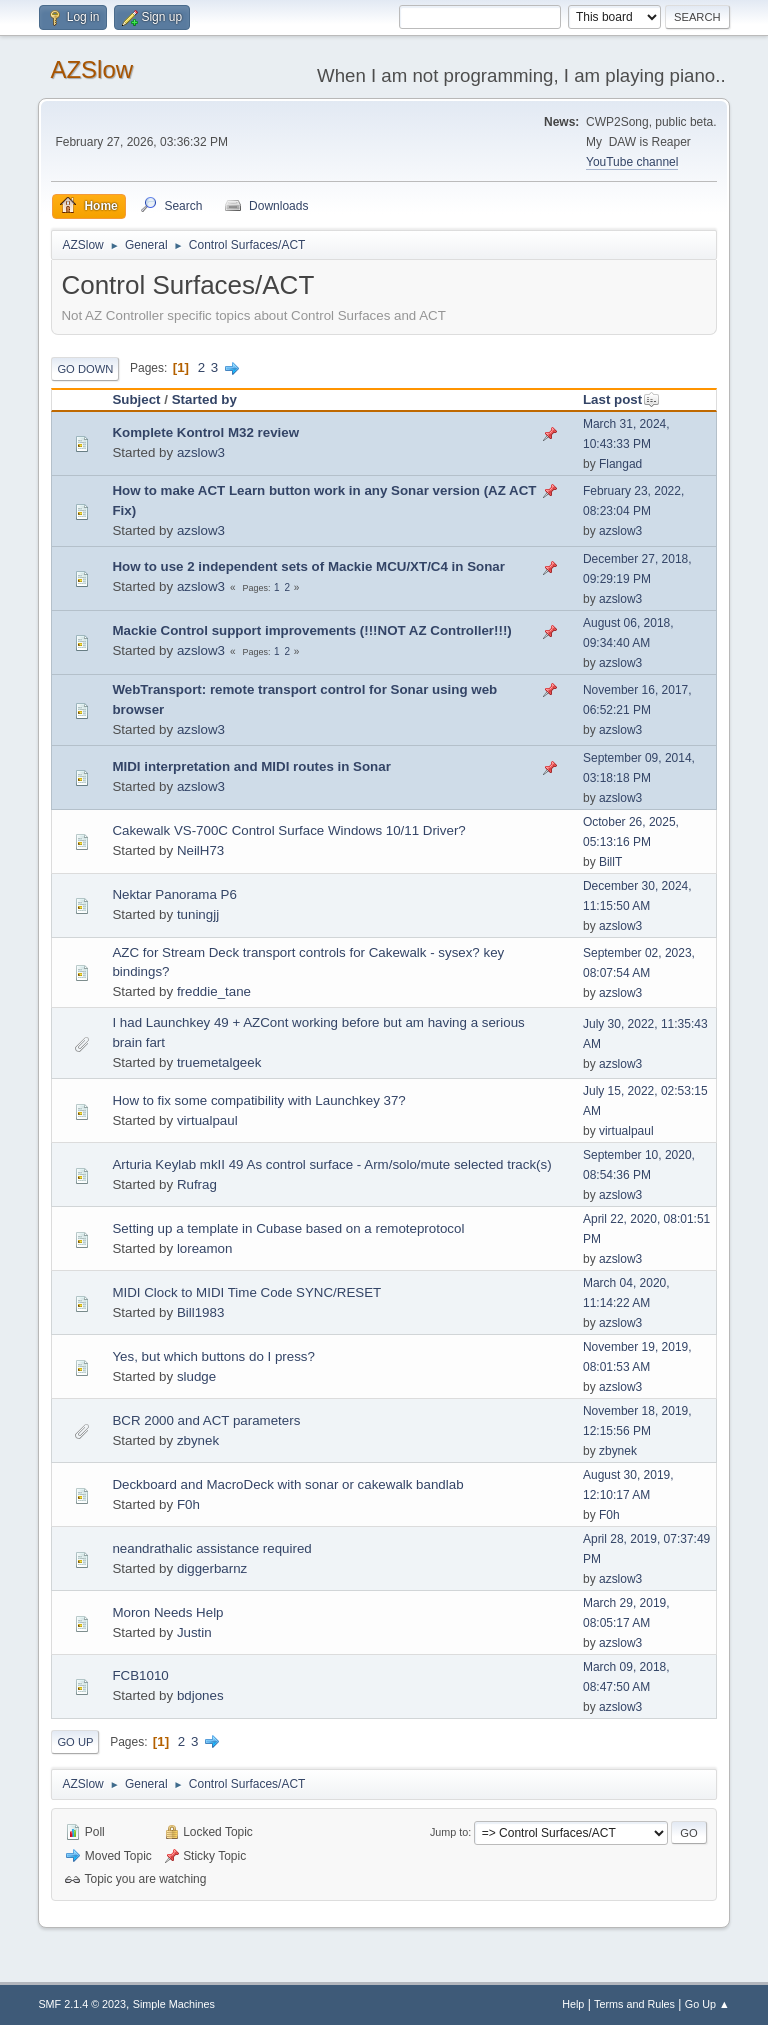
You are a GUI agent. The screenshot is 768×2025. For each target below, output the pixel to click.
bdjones (200, 1695)
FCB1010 (140, 1675)
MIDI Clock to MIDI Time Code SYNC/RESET (246, 1292)
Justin (194, 1632)
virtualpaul (207, 1120)
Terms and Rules (634, 2004)
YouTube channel (632, 162)
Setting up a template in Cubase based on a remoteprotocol (288, 1228)
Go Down (85, 369)
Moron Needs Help (167, 1612)
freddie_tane (214, 991)
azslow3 (201, 452)
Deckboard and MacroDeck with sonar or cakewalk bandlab (287, 1484)
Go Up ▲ (707, 2004)
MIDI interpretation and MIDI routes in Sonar (251, 766)
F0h (188, 1504)
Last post (621, 399)
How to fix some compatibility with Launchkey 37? (258, 1100)
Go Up (75, 1742)
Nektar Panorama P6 (174, 894)
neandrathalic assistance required (211, 1548)
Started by (204, 399)
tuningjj (198, 914)
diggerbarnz (212, 1568)
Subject (136, 399)
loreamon (205, 1248)
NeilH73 (200, 850)
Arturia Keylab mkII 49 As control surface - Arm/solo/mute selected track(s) (331, 1164)
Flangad (620, 464)
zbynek (198, 1440)
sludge (196, 1376)
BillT (610, 862)
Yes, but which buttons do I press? (213, 1356)
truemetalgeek (219, 1062)
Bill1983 (200, 1312)
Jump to (449, 1832)
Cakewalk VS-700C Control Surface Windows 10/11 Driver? (288, 830)
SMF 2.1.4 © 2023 (82, 2004)
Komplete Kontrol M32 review (205, 432)
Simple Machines (174, 2004)
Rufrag (197, 1184)
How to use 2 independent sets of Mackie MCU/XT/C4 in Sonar (308, 566)
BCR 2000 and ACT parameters (206, 1420)
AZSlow (91, 69)
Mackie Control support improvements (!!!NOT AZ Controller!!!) (311, 630)
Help (573, 2004)
